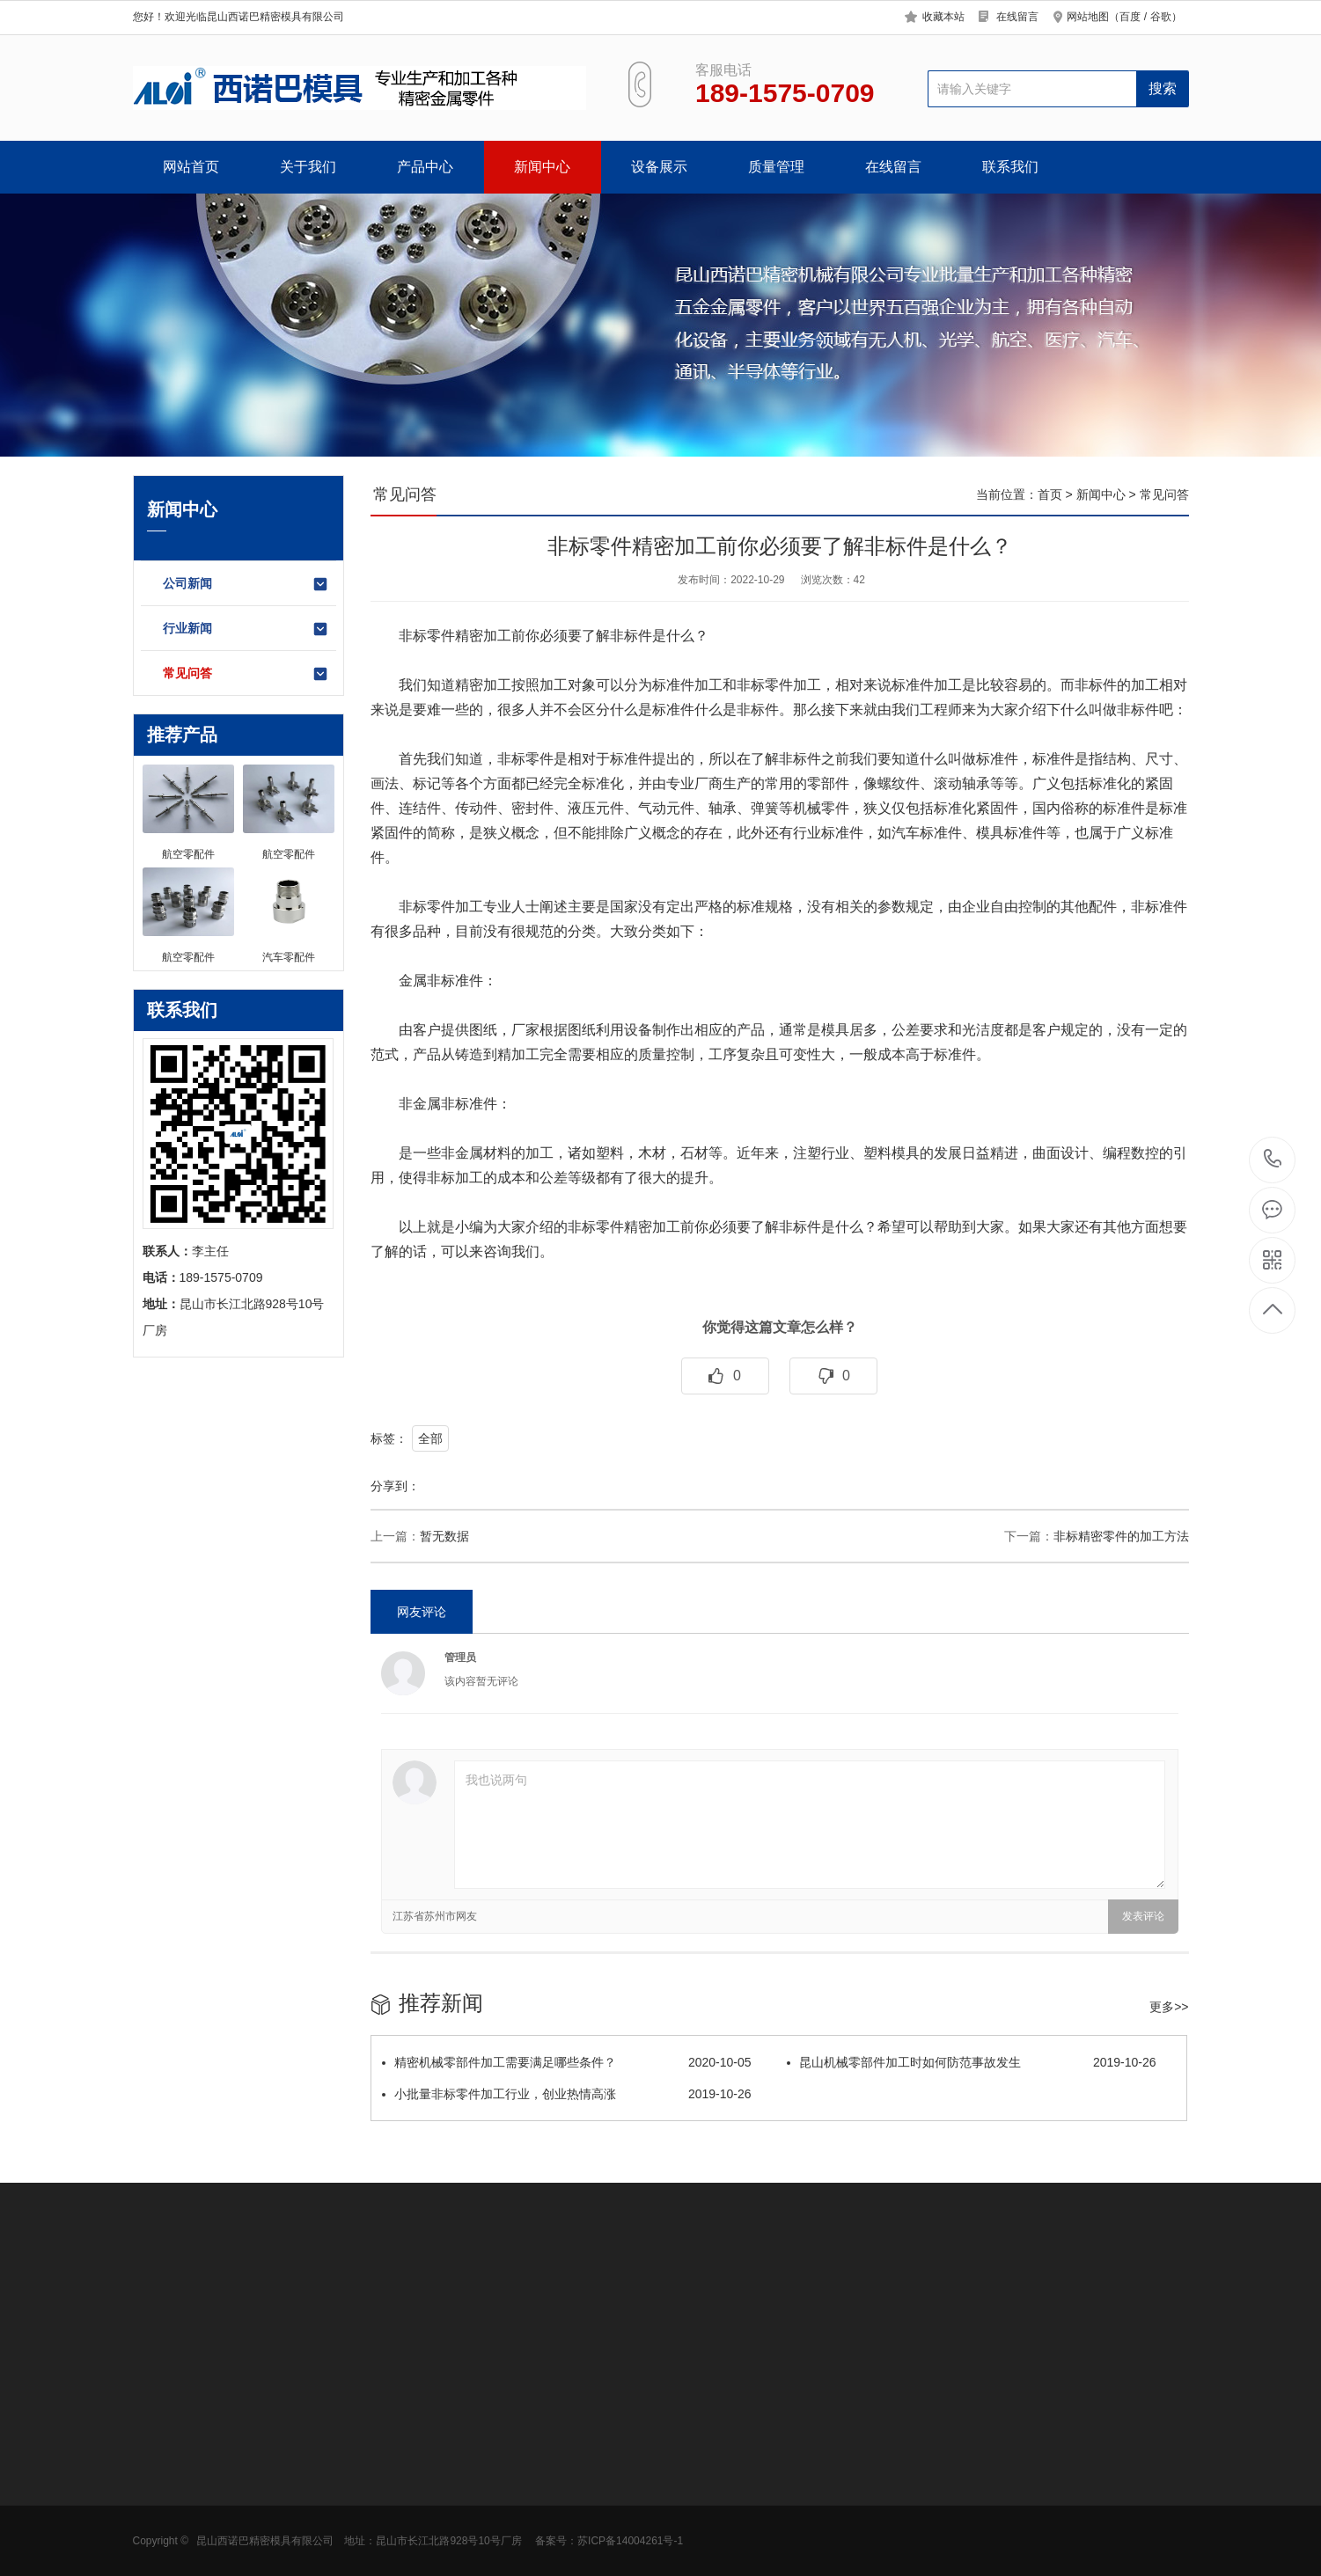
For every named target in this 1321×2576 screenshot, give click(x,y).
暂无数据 (444, 1536)
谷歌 (1160, 17)
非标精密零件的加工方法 (1121, 1536)
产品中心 (425, 166)
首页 (1050, 494)
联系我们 (1010, 166)
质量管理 (776, 166)
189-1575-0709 (1273, 1160)
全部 (430, 1438)
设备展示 (659, 166)
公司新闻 (246, 584)
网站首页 (191, 166)
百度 (1130, 17)
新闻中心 (542, 166)
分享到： (395, 1486)
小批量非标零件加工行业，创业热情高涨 (567, 2094)
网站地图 (1088, 17)
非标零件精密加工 (455, 635)
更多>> (1168, 2007)
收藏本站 (943, 17)
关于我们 (308, 166)
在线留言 (1017, 17)
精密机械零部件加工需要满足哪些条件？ (567, 2062)
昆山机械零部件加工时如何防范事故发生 (971, 2062)
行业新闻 (246, 629)
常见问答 (246, 674)
